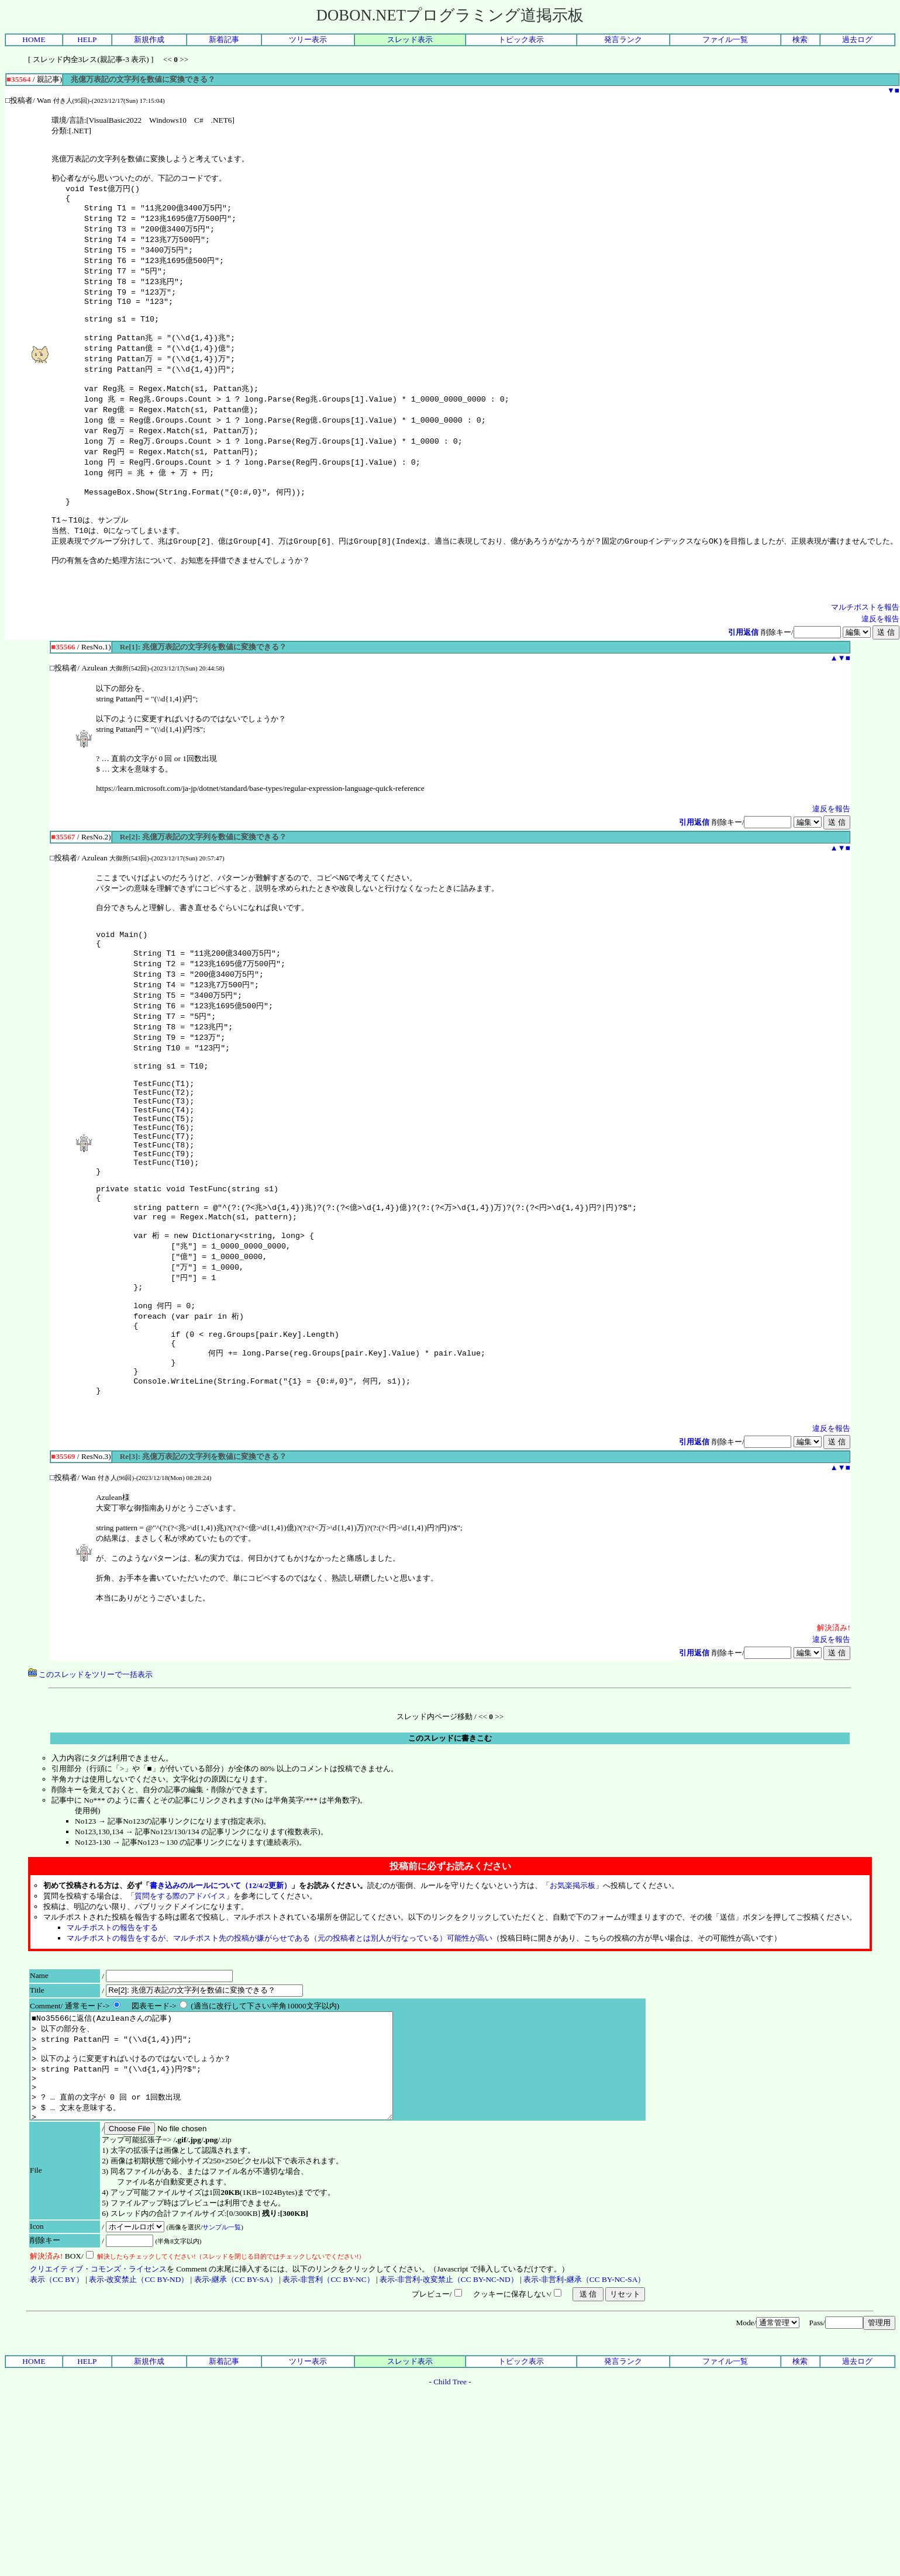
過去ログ (857, 39)
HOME (33, 39)
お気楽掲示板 (572, 1993)
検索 (800, 39)
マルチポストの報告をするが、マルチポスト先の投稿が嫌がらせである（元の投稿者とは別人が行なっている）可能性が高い (279, 2046)
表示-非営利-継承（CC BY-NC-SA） (584, 2408)
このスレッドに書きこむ (450, 1846)
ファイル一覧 (725, 39)
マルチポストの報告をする (112, 2035)
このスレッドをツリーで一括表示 (90, 1782)
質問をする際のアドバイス (180, 2004)
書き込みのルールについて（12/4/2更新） (220, 1993)
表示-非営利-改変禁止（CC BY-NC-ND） (449, 2408)
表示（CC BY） (57, 2408)
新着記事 (224, 39)
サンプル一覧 (221, 2356)
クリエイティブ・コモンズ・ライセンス (98, 2398)
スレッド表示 (410, 39)
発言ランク (623, 39)
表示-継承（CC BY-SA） (235, 2408)
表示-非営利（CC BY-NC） (328, 2408)
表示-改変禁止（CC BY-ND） (138, 2408)
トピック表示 (521, 39)
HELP (86, 39)
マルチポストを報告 (865, 645)
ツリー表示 (308, 39)
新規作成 (149, 39)
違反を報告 (880, 657)
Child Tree (450, 2510)
